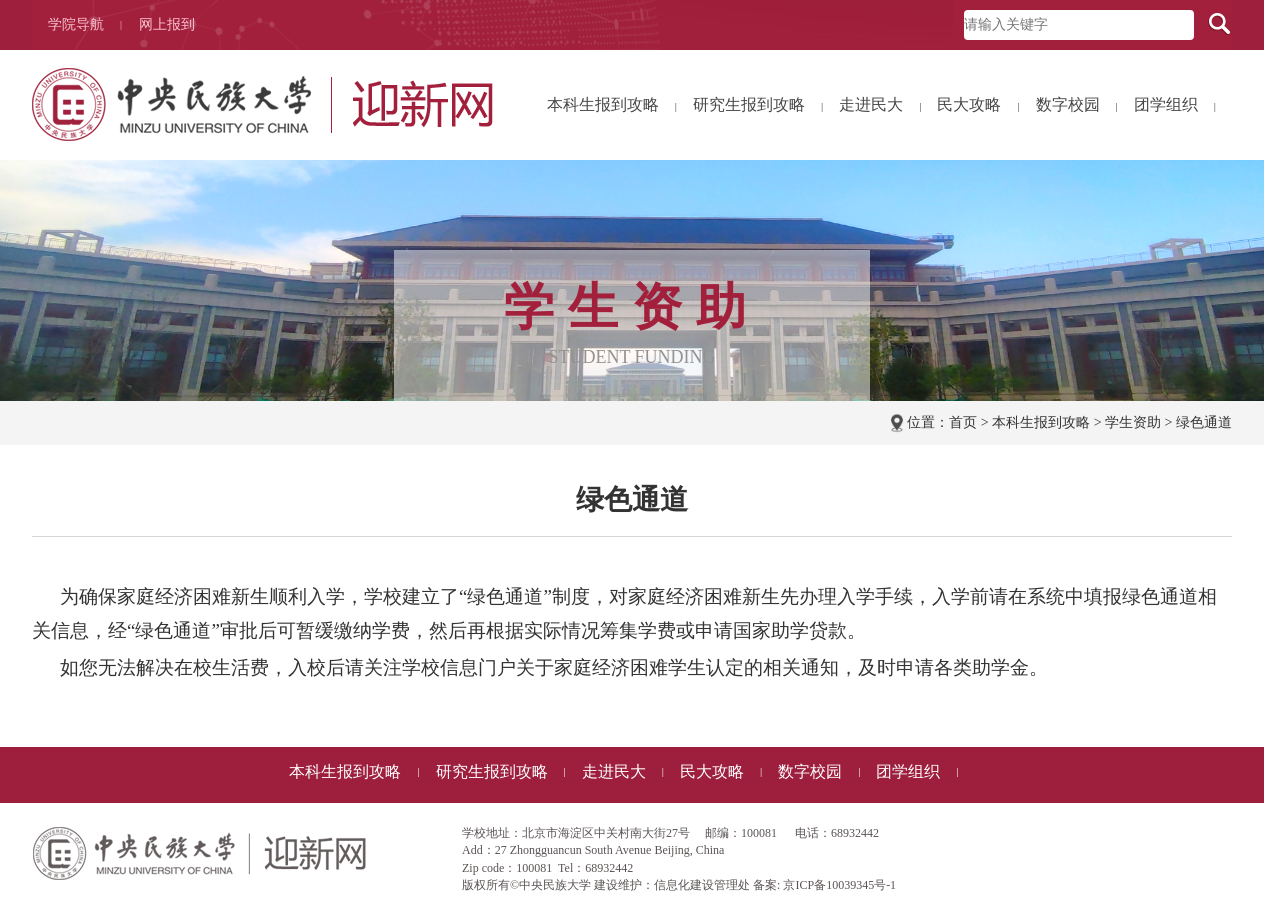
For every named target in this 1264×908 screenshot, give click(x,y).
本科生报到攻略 (612, 105)
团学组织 (1175, 105)
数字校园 (1077, 105)
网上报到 (167, 24)
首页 (963, 422)
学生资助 (1133, 422)
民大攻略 (978, 105)
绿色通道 (1204, 422)
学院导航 (85, 25)
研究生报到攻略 (758, 105)
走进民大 (880, 105)
